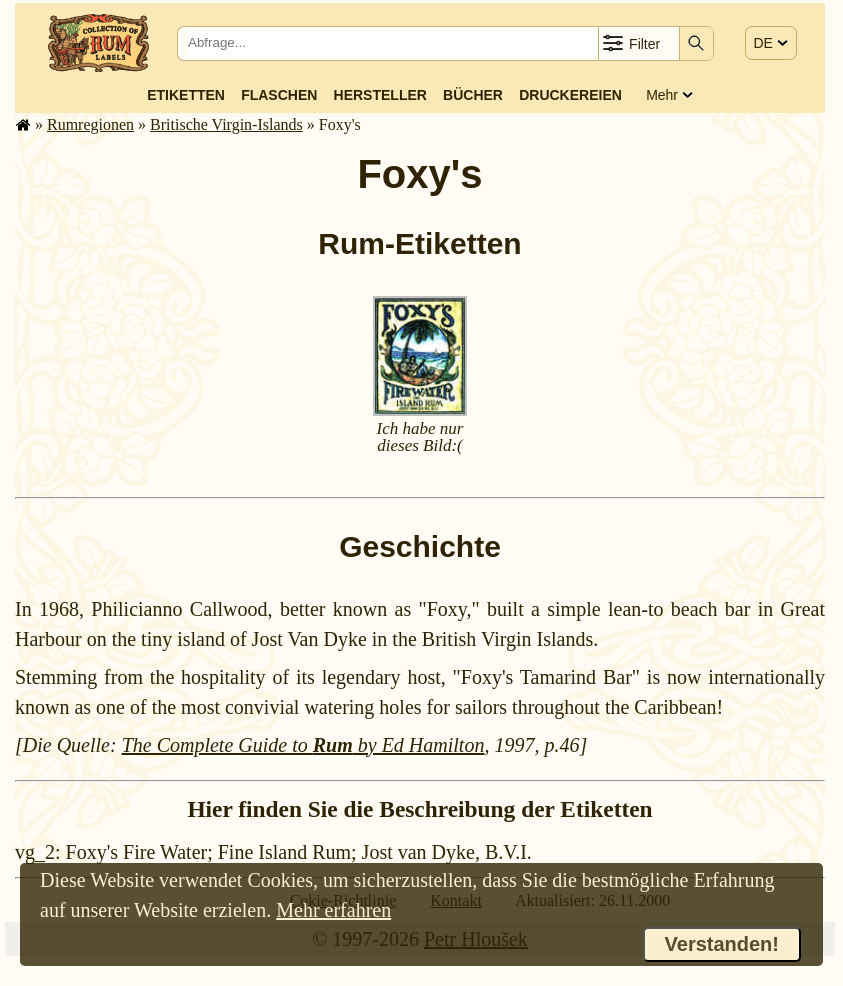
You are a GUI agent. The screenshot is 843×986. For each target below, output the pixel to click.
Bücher (473, 95)
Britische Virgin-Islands (226, 124)
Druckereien (570, 95)
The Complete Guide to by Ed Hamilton (303, 745)
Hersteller (380, 95)
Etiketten (186, 95)
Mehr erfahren (333, 910)
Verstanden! (722, 944)
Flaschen (279, 95)
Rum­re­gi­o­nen (90, 124)
